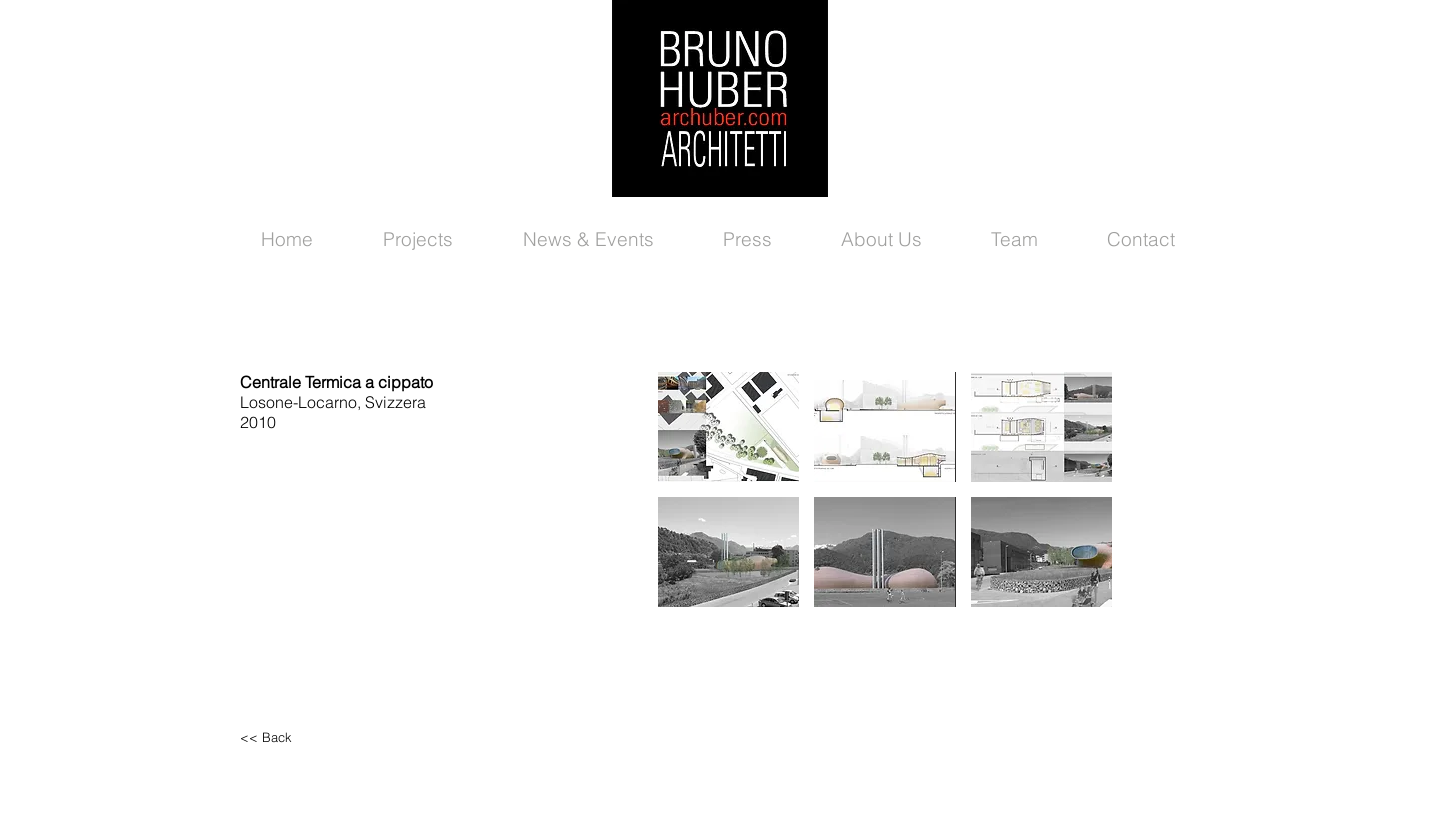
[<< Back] (325, 737)
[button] (728, 427)
